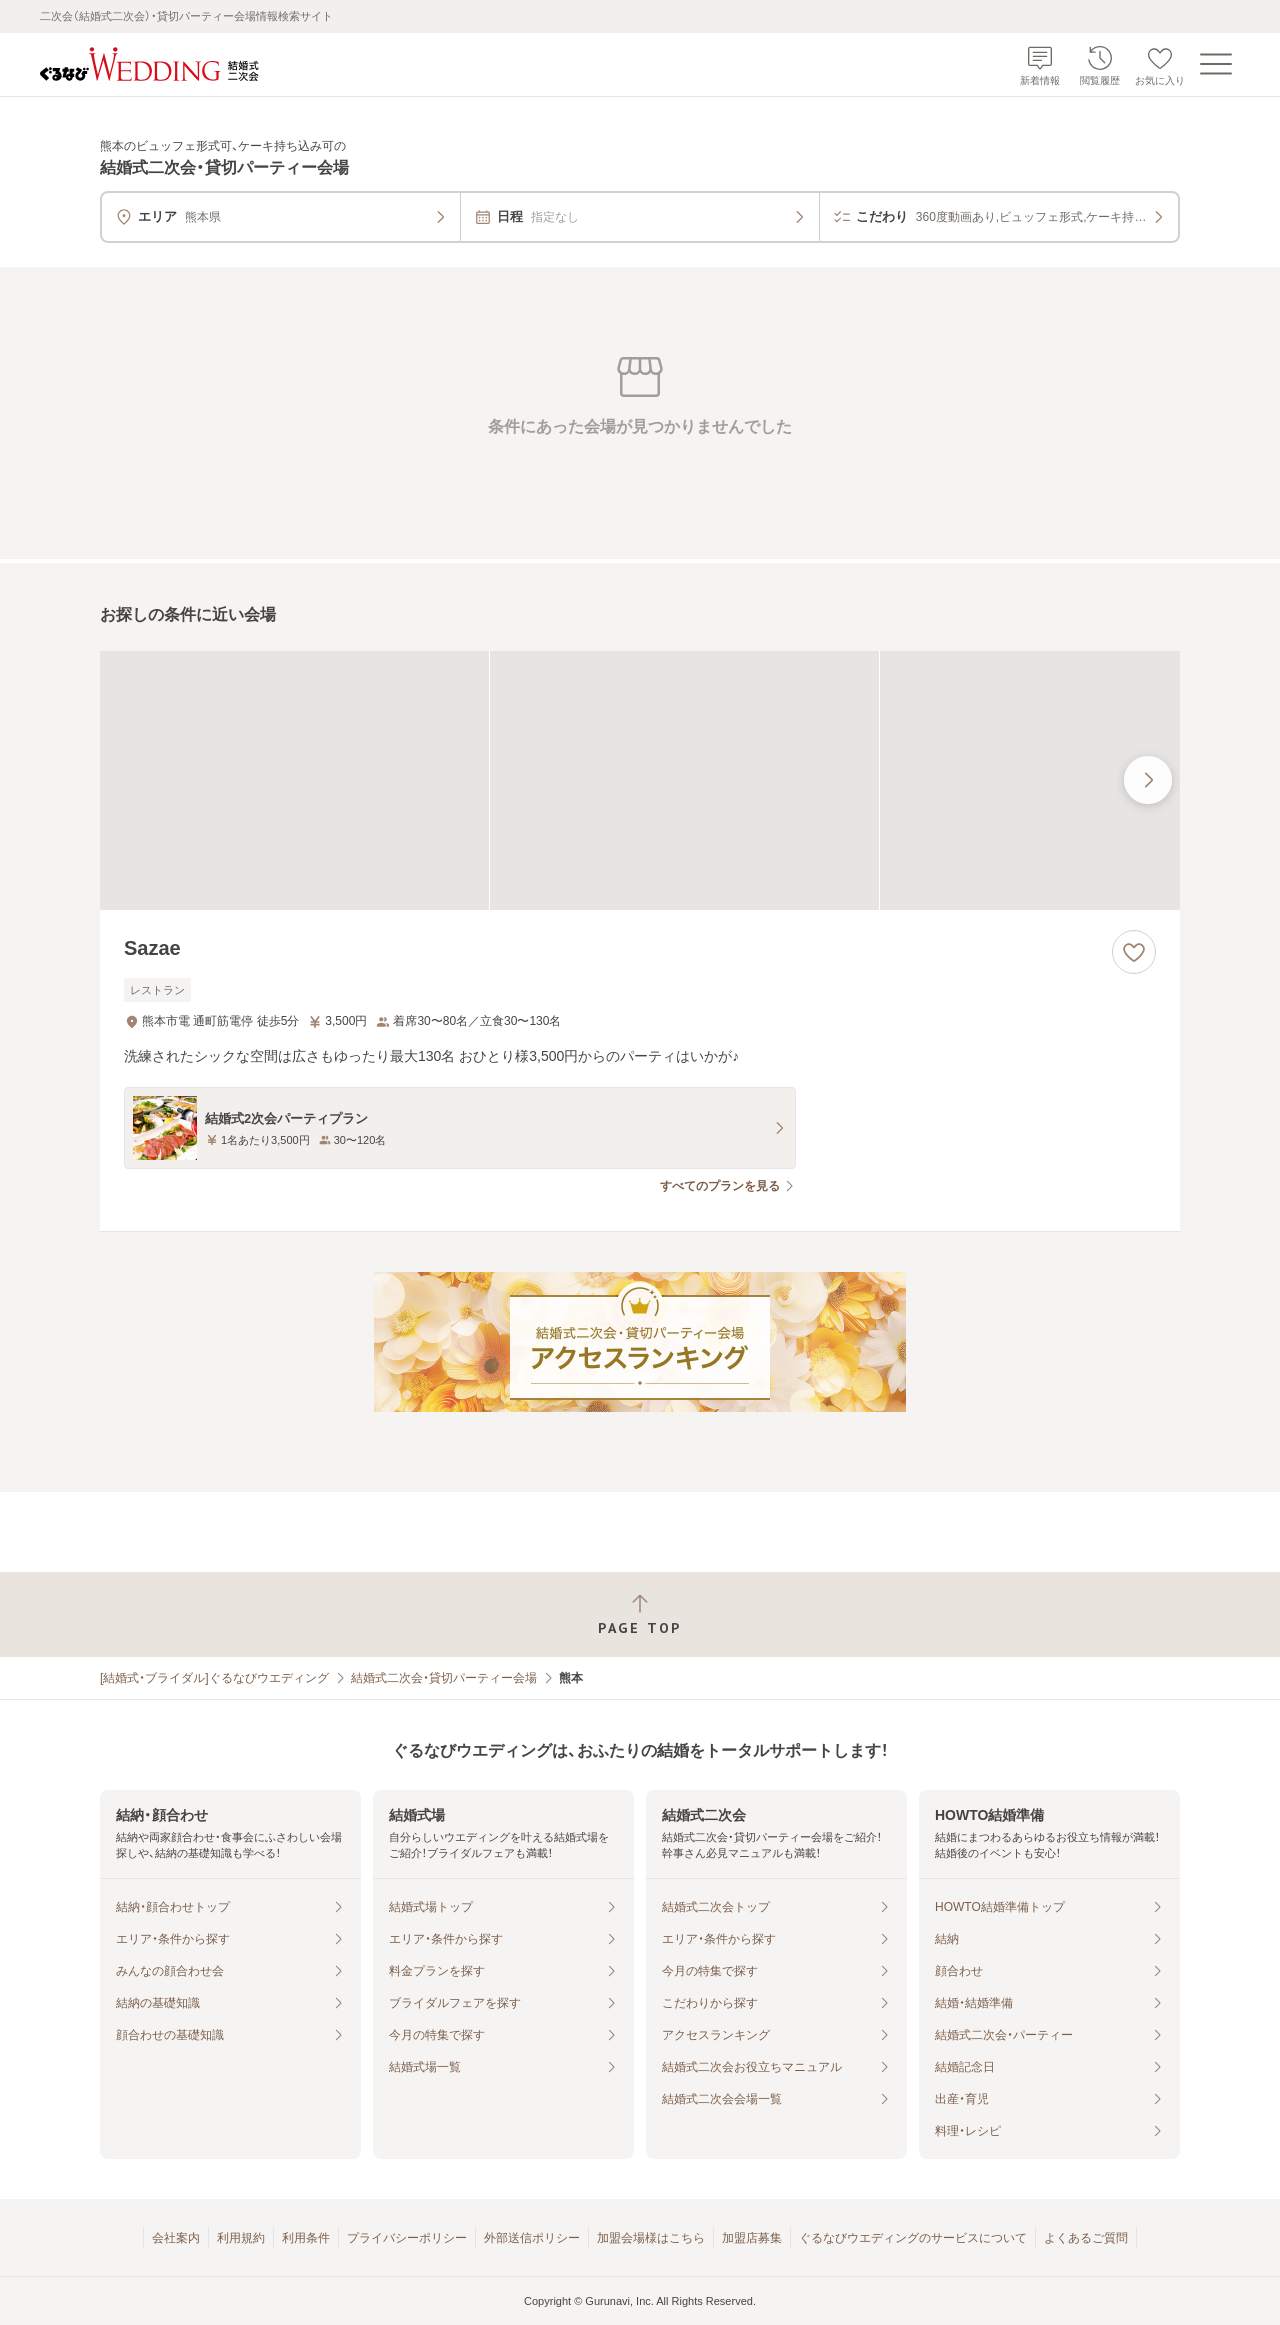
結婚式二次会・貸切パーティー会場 (444, 1678)
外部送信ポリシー (532, 2238)
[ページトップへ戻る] (640, 1614)
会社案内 (176, 2238)
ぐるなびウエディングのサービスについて (913, 2238)
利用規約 (241, 2238)
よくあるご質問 (1086, 2238)
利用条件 (306, 2238)
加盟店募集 (752, 2238)
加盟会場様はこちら (651, 2238)
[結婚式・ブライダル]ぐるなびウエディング (214, 1678)
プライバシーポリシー (407, 2238)
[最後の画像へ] (1148, 780)
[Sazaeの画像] (640, 780)
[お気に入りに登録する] (1134, 952)
